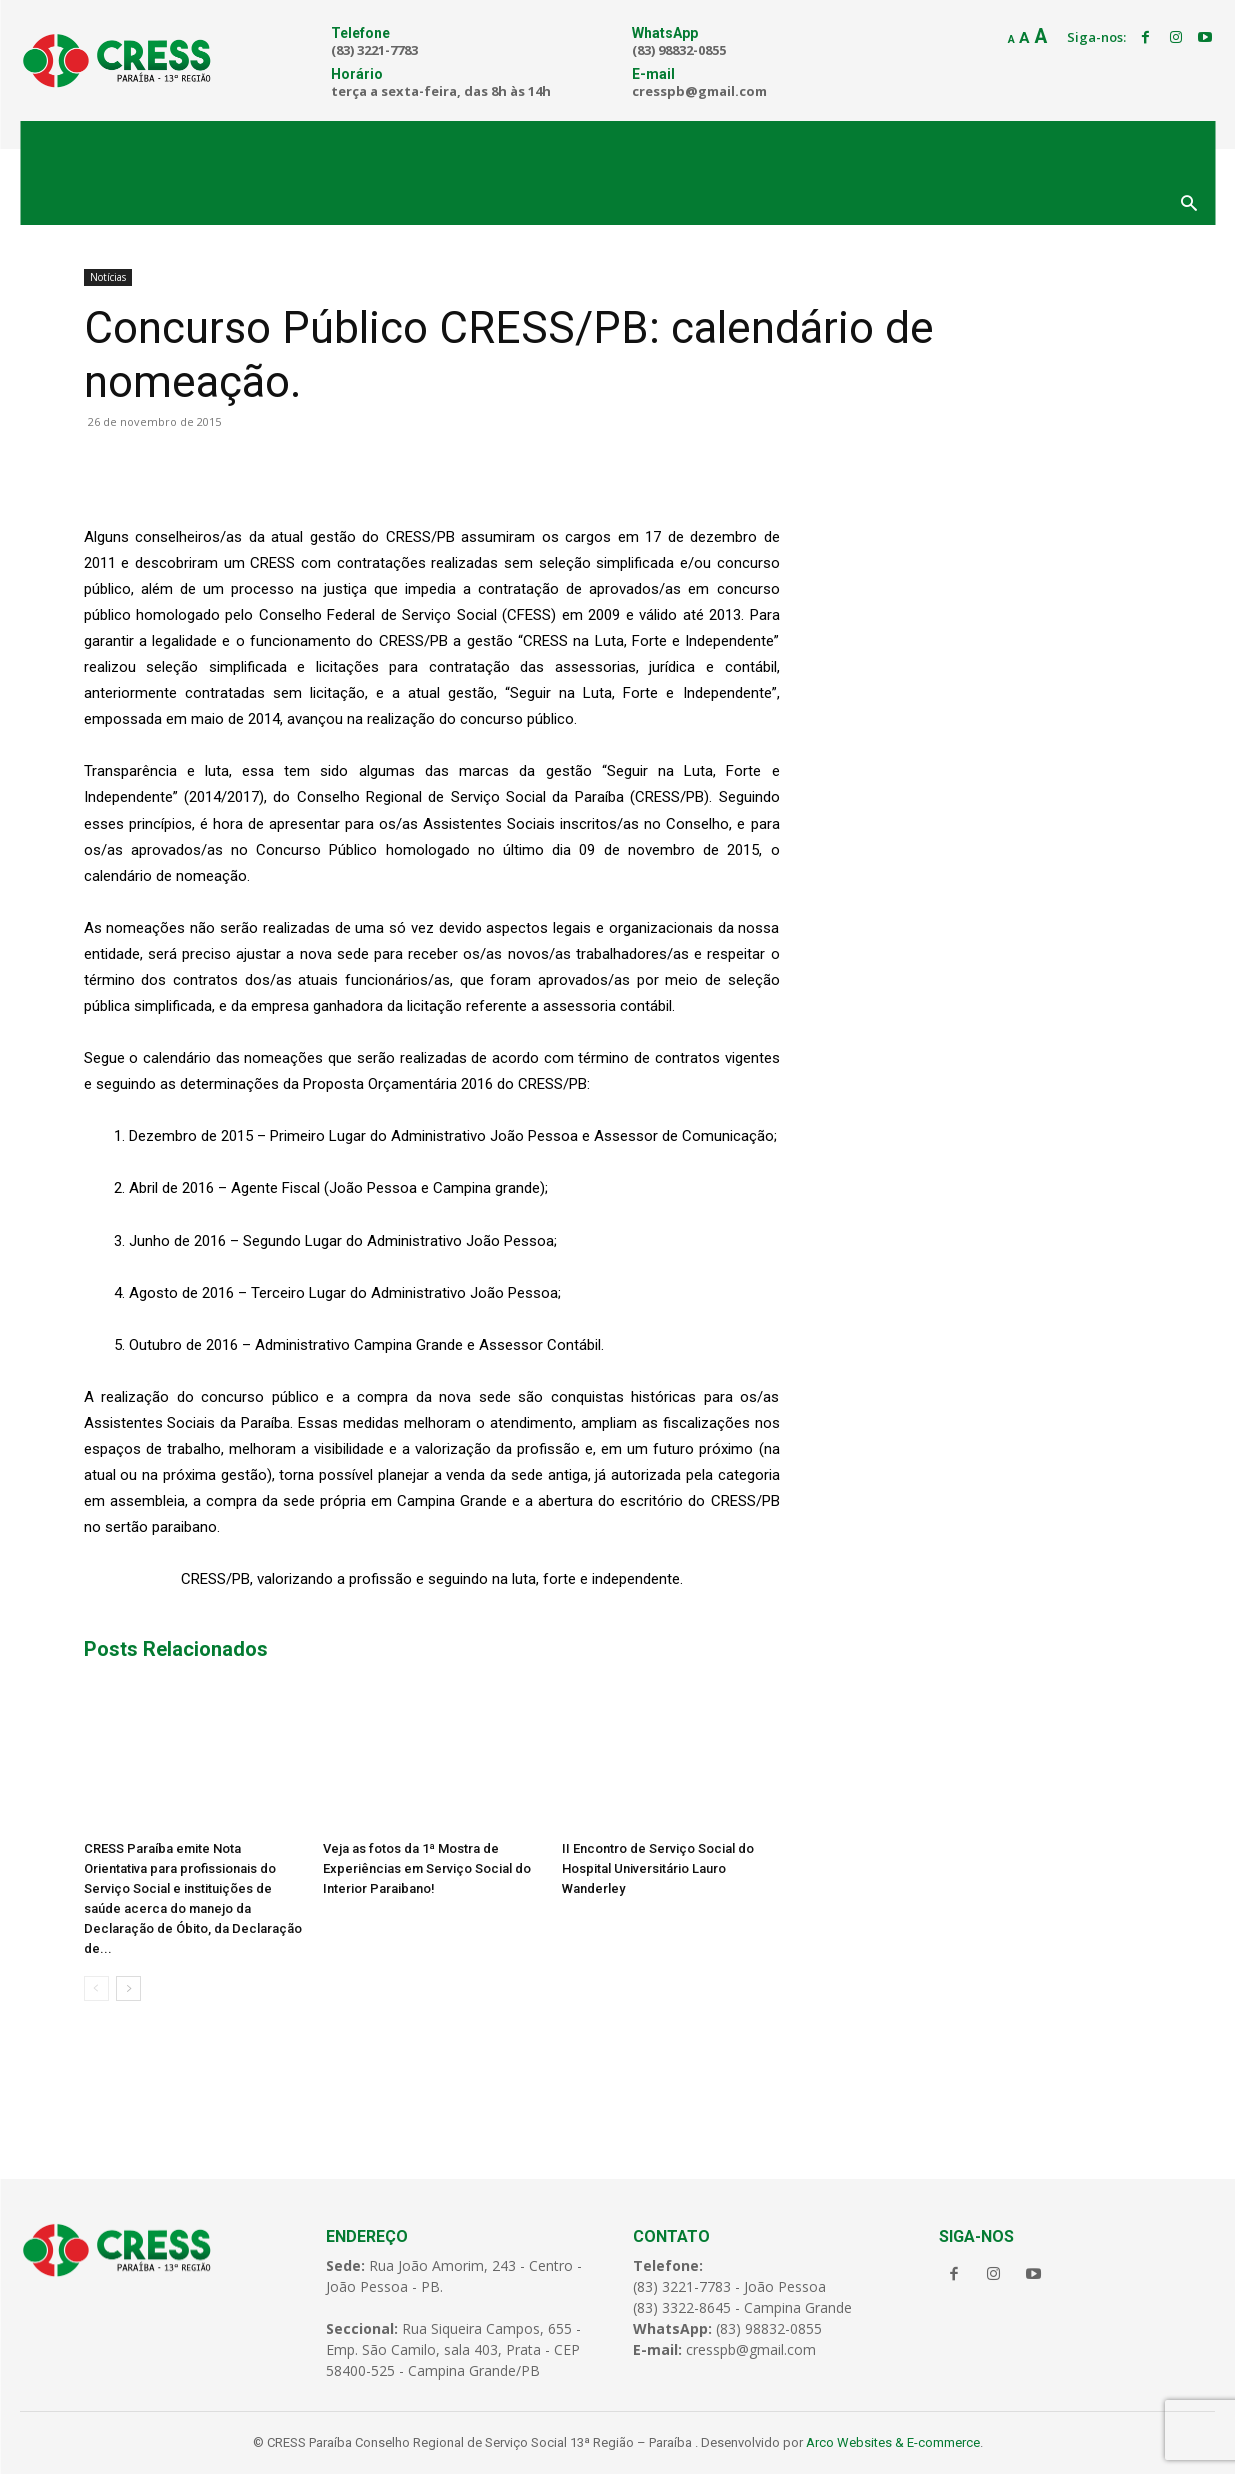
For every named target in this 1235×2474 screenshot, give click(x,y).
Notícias (108, 277)
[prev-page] (96, 1988)
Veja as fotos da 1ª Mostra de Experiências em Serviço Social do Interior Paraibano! (427, 1868)
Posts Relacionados (176, 1649)
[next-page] (128, 1988)
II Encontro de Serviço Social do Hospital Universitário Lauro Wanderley (658, 1868)
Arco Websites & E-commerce (893, 2442)
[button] (1189, 205)
